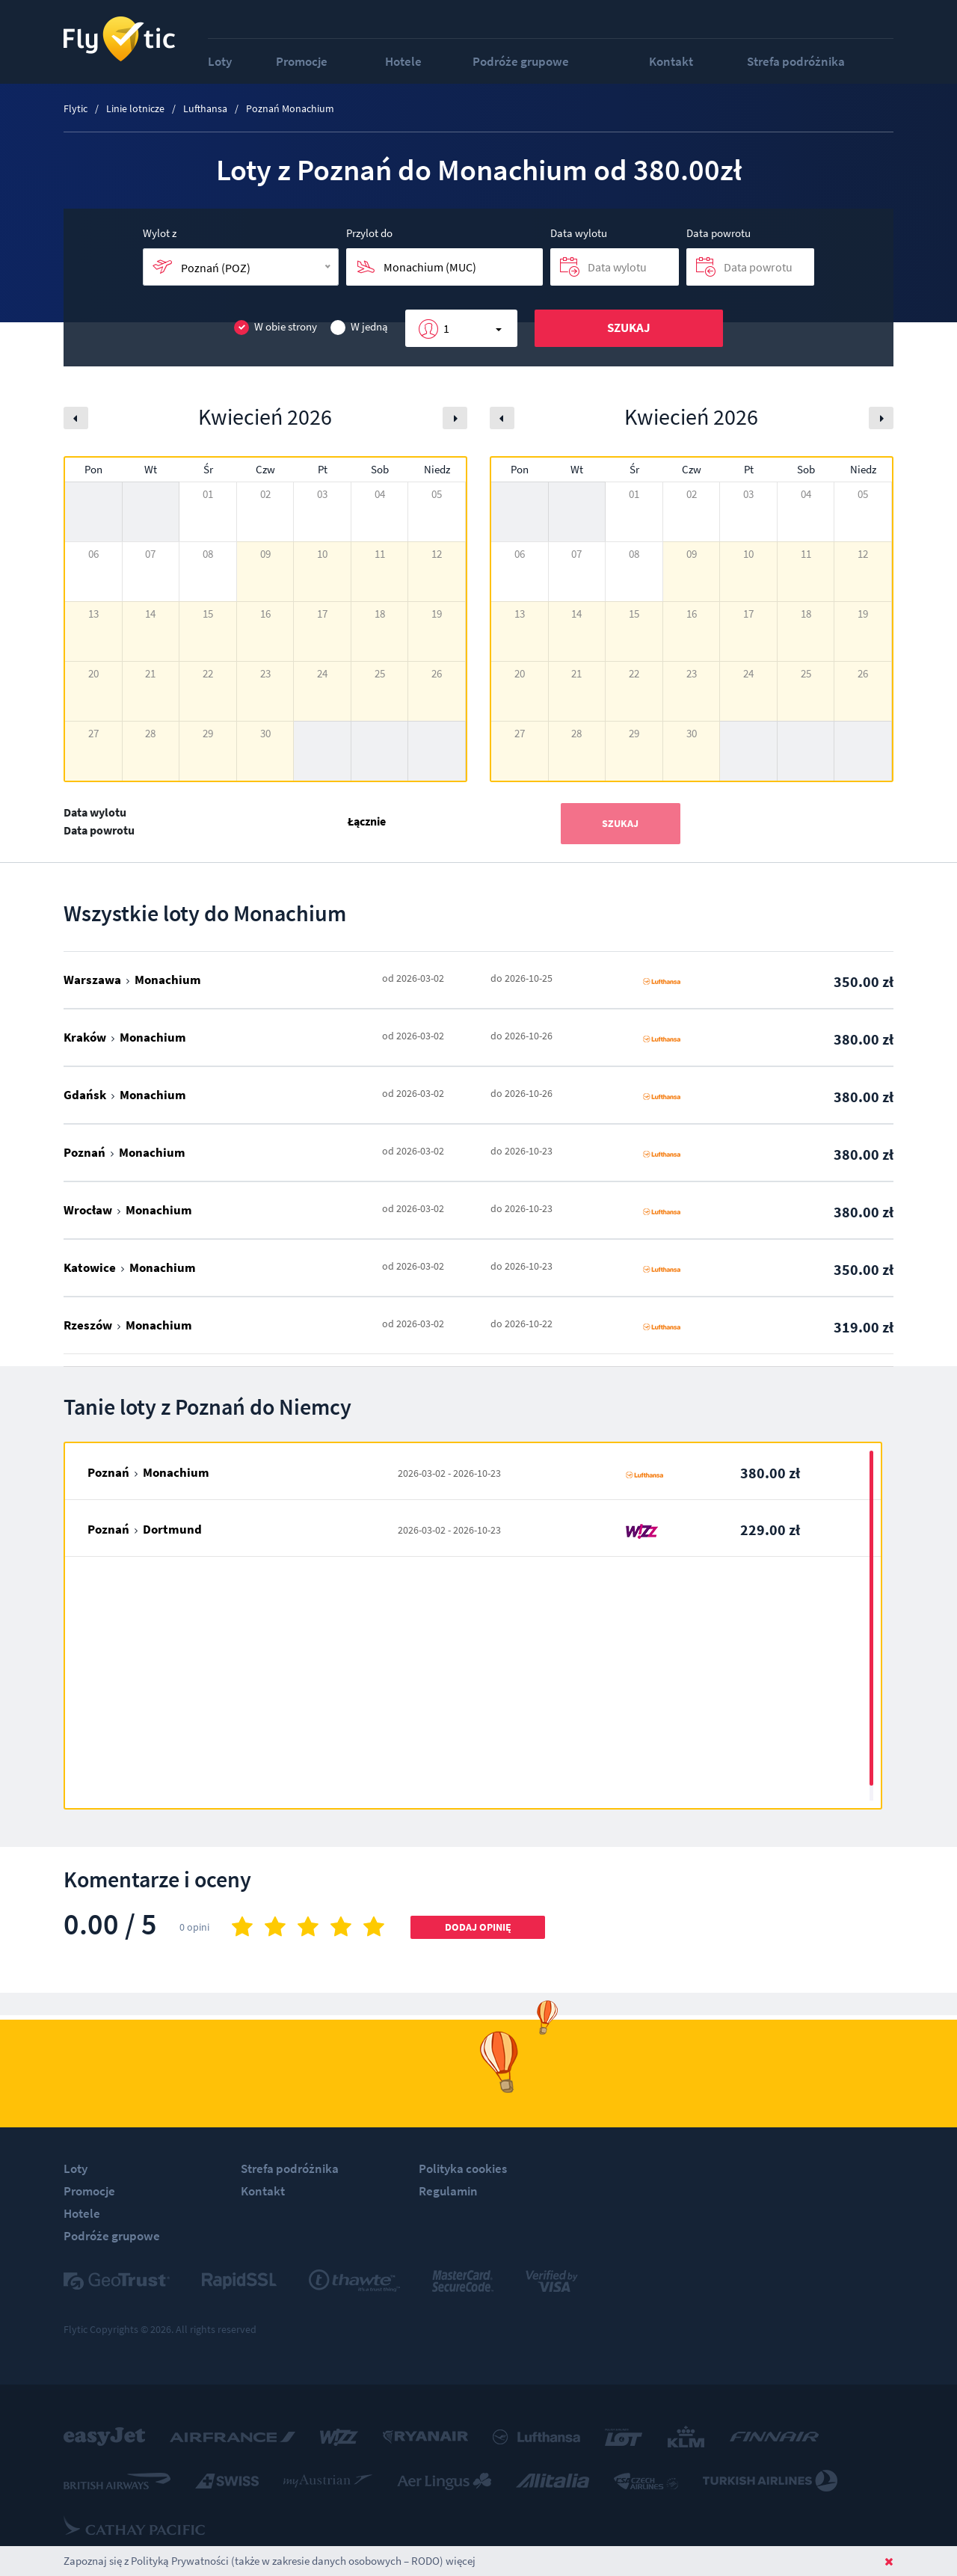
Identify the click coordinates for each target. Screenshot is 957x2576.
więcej (461, 2561)
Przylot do (369, 233)
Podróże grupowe (521, 61)
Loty (220, 61)
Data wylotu (578, 233)
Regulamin (448, 2191)
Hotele (403, 61)
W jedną (359, 327)
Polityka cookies (463, 2168)
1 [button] (446, 328)
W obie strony (275, 327)
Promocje (301, 61)
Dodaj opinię (478, 1927)
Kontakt (671, 61)
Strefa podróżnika (796, 61)
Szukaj (628, 327)
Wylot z (159, 233)
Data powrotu (718, 233)
